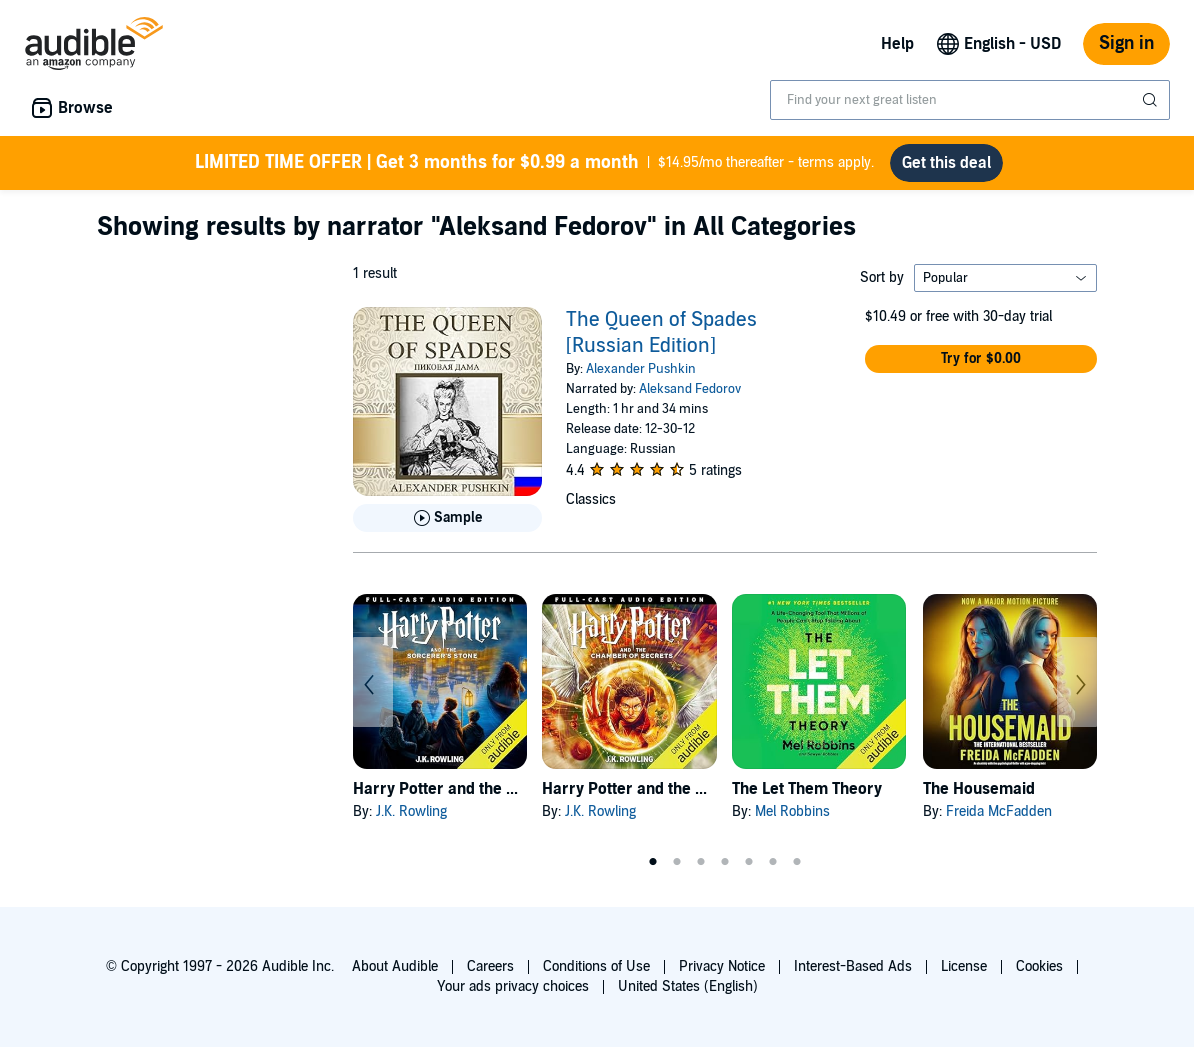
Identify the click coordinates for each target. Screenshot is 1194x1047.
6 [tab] (773, 862)
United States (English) (688, 986)
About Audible (395, 966)
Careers (490, 966)
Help (897, 44)
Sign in (1126, 43)
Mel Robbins (792, 811)
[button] (981, 359)
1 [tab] (653, 862)
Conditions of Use (596, 966)
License (964, 966)
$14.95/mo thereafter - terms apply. (534, 163)
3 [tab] (701, 862)
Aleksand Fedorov (690, 389)
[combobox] (970, 100)
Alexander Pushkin (641, 369)
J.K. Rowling (411, 811)
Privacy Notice (722, 966)
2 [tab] (677, 862)
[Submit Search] (1152, 100)
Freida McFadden (999, 811)
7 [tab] (797, 862)
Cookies (1039, 966)
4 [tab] (725, 862)
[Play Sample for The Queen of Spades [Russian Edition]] (447, 518)
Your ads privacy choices (513, 986)
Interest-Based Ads (853, 966)
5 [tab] (749, 862)
